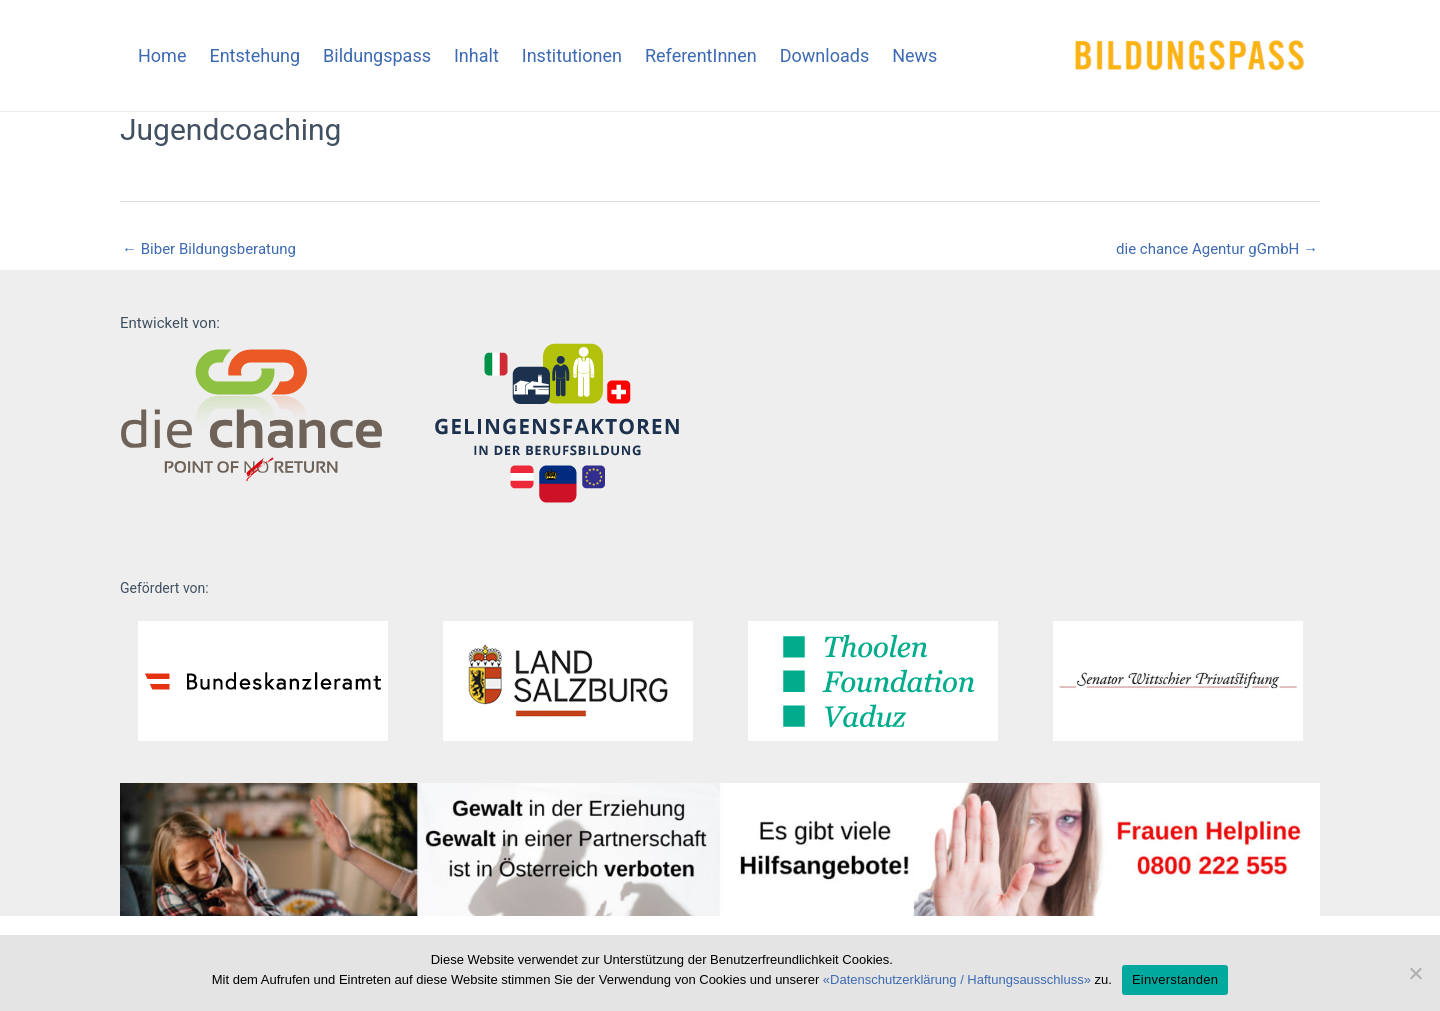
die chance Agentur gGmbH (1217, 249)
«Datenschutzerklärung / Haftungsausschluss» (957, 979)
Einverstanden (1175, 979)
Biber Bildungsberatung (209, 249)
